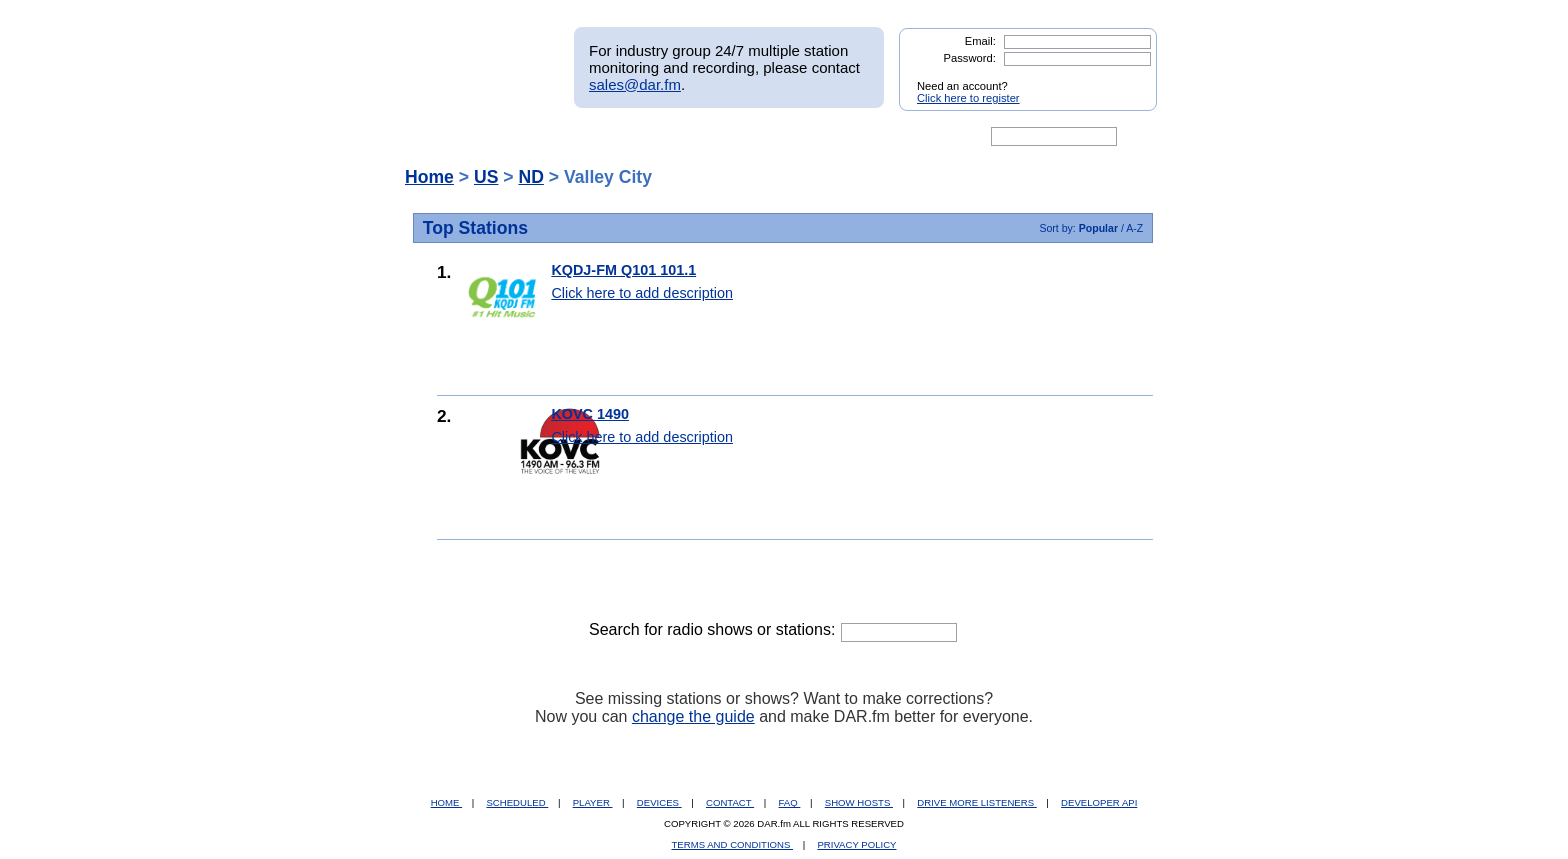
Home (429, 177)
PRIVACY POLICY (856, 844)
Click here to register (968, 98)
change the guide (693, 716)
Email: (980, 41)
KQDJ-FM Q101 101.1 (623, 270)
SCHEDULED (517, 802)
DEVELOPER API (1099, 802)
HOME (446, 802)
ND (530, 177)
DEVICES (659, 802)
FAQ (790, 802)
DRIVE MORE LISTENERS (976, 802)
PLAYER (593, 802)
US (486, 177)
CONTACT (730, 802)
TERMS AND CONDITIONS (733, 844)
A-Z (1134, 228)
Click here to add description (642, 293)
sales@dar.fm (635, 84)
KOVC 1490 (590, 414)
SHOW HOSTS (859, 802)
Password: (970, 58)
